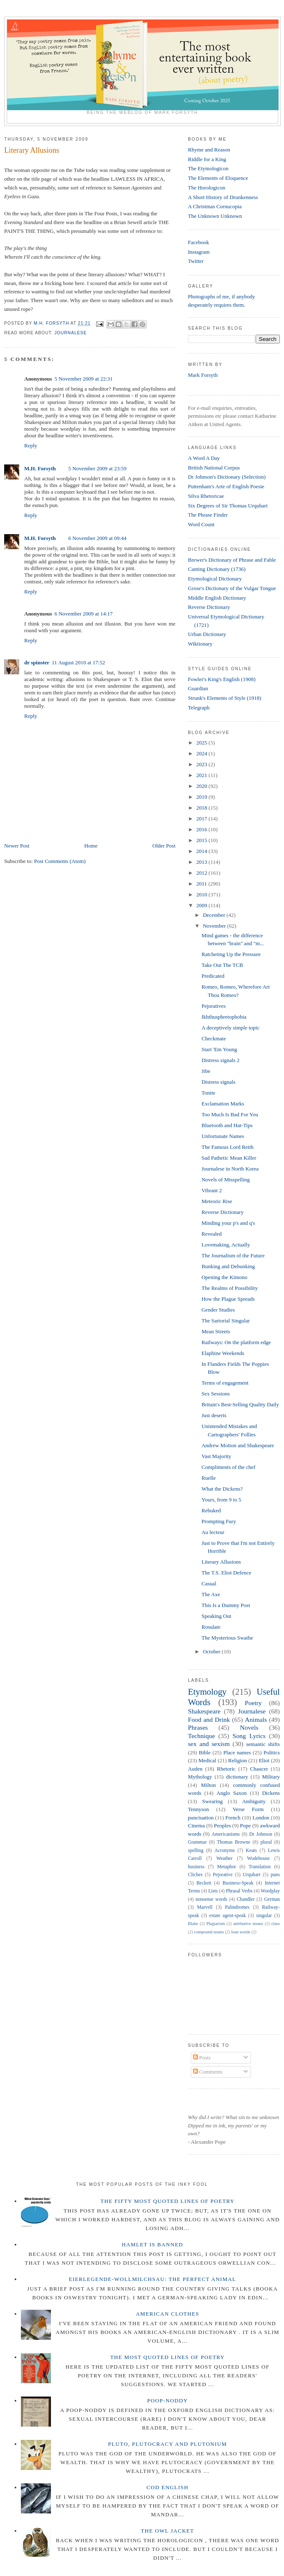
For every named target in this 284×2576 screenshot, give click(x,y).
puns (275, 1874)
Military (271, 1777)
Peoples (222, 1825)
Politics (272, 1752)
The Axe (210, 1594)
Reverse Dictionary (209, 607)
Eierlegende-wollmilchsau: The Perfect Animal (152, 2279)
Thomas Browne (233, 1842)
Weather (224, 1858)
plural (266, 1842)
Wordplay (270, 1891)
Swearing (212, 1801)
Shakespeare (204, 1711)
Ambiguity (254, 1801)
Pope (245, 1825)
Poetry (253, 1702)
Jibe (205, 1071)
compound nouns (209, 1932)
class (275, 1923)
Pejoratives (213, 1006)
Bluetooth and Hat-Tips (226, 1125)
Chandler (246, 1899)
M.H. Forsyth (40, 468)
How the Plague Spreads (227, 1299)
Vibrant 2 (211, 1190)
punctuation (200, 1817)
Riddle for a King (207, 159)
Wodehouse (258, 1858)
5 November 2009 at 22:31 (83, 379)
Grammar (197, 1842)
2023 (202, 764)
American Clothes (167, 2314)
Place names (237, 1752)
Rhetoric (226, 1769)
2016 (202, 829)
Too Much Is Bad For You (229, 1114)
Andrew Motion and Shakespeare (237, 1445)
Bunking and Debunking (228, 1266)
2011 (202, 884)
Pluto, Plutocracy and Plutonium (167, 2444)
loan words (240, 1932)
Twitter (195, 261)
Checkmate (213, 1038)
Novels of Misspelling (225, 1179)
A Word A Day (204, 458)
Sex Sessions (215, 1393)
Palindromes (237, 1907)
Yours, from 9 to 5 (221, 1499)
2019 (202, 797)
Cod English (168, 2487)
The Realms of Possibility (229, 1288)
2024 (202, 753)
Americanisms (226, 1834)
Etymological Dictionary (215, 578)
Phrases (198, 1727)
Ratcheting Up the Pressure (231, 954)
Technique (201, 1735)
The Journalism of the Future (232, 1255)
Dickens (271, 1793)
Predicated (212, 976)
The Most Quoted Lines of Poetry (167, 2357)
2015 (202, 840)
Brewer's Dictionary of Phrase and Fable (232, 560)
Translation (259, 1867)
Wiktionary (200, 644)
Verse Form (248, 1809)
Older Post (163, 846)
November (215, 926)
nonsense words (211, 1899)
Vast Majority (216, 1456)
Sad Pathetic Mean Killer (228, 1158)
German (272, 1899)
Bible (204, 1752)
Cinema (196, 1825)
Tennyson (198, 1809)
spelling (195, 1850)
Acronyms (224, 1850)
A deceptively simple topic (230, 1027)
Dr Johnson (260, 1834)
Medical (207, 1760)
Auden (195, 1769)
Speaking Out (216, 1616)
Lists (213, 1891)
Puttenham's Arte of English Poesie (226, 486)
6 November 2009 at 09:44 (97, 538)
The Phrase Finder (208, 515)
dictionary (237, 1777)
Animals (256, 1719)
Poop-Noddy (167, 2400)
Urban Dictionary (207, 634)
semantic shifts (263, 1744)
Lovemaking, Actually (225, 1244)
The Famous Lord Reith (227, 1147)
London (260, 1817)
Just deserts (213, 1415)
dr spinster (36, 662)
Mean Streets (215, 1331)
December (215, 915)
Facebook (198, 242)
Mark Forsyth (203, 375)
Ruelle (208, 1478)
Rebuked (211, 1510)
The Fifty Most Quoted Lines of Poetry (168, 2201)
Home (91, 846)
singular (264, 1915)
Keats (251, 1850)
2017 (202, 818)
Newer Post (16, 846)
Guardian (198, 688)
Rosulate (211, 1627)
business (196, 1867)
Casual (208, 1583)
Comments (208, 2072)
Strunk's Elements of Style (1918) (224, 698)
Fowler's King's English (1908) (222, 679)
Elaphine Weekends (222, 1353)
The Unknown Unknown (215, 216)
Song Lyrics (249, 1735)
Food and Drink (209, 1719)
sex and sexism (209, 1743)
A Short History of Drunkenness (223, 197)
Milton (208, 1785)
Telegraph (199, 707)
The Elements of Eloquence (218, 178)
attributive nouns (248, 1923)
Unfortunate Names (222, 1136)
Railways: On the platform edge (236, 1342)
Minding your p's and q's (228, 1223)
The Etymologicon (208, 168)
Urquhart (251, 1874)
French (233, 1817)
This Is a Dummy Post (225, 1605)
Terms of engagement (224, 1383)
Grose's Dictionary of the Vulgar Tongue (232, 588)
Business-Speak (238, 1883)
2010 (202, 894)
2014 (202, 851)
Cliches (195, 1874)
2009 (202, 905)
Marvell (205, 1907)
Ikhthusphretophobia (223, 1017)
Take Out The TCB (222, 965)
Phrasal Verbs (239, 1891)
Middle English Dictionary (217, 598)
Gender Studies (218, 1310)
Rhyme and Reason (209, 149)
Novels (249, 1727)
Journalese (70, 333)
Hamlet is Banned (152, 2244)
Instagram (199, 252)
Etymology (207, 1691)
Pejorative (222, 1874)
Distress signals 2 (220, 1060)
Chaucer (259, 1769)
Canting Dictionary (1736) (217, 569)
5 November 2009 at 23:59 (97, 468)
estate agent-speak (227, 1915)
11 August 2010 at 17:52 (78, 662)
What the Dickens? (222, 1489)
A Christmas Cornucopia (215, 206)
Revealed (211, 1234)
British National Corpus (214, 467)
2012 (202, 873)
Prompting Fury (218, 1521)
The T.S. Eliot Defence (226, 1572)
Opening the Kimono (224, 1277)
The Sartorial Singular (225, 1320)
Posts (202, 2057)
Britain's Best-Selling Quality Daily (240, 1404)
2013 (202, 862)
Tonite (208, 1093)
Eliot (264, 1760)
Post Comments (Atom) (60, 861)
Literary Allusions (221, 1562)
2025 (202, 742)
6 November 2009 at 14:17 (83, 614)
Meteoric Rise (216, 1201)
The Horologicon (206, 187)
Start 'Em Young (219, 1049)
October (212, 1651)
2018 (202, 808)
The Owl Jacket (167, 2531)
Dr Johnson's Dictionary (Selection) (227, 477)
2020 (202, 786)
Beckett (203, 1883)
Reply (30, 445)
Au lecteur (212, 1532)
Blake (193, 1923)
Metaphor (226, 1867)
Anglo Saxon (231, 1793)
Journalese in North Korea (230, 1169)
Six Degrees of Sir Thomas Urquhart (228, 505)
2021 (202, 775)
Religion (237, 1760)
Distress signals (218, 1082)
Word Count (201, 524)
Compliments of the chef (228, 1467)
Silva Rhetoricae (206, 496)
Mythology (200, 1777)
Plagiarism (215, 1923)
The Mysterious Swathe (227, 1638)
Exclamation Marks (222, 1103)
